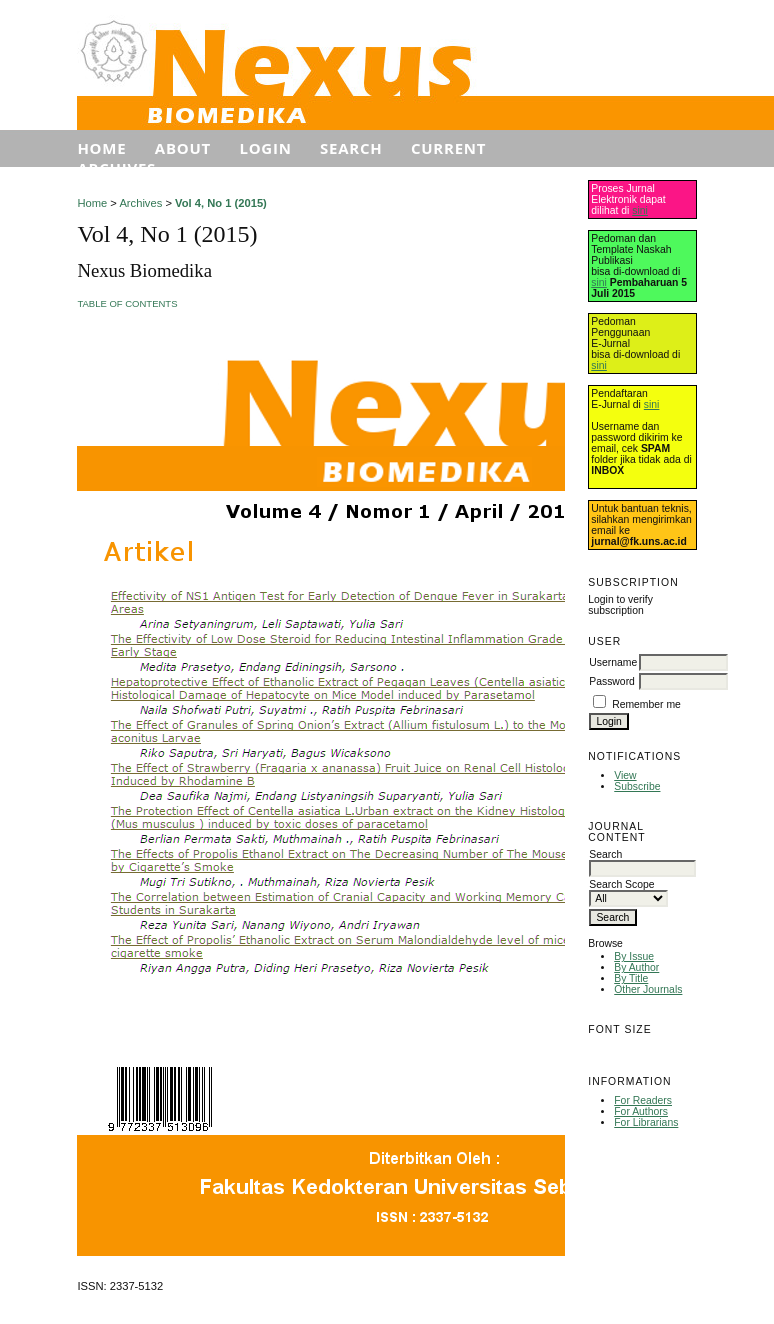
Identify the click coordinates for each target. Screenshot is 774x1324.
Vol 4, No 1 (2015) (221, 203)
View (625, 775)
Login (265, 148)
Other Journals (648, 989)
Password (612, 681)
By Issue (634, 956)
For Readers (643, 1100)
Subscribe (637, 786)
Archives (116, 168)
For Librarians (646, 1122)
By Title (631, 978)
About (183, 148)
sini (640, 210)
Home (101, 148)
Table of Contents (127, 303)
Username (613, 662)
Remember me (646, 704)
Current (448, 148)
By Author (636, 967)
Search (351, 148)
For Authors (641, 1111)
